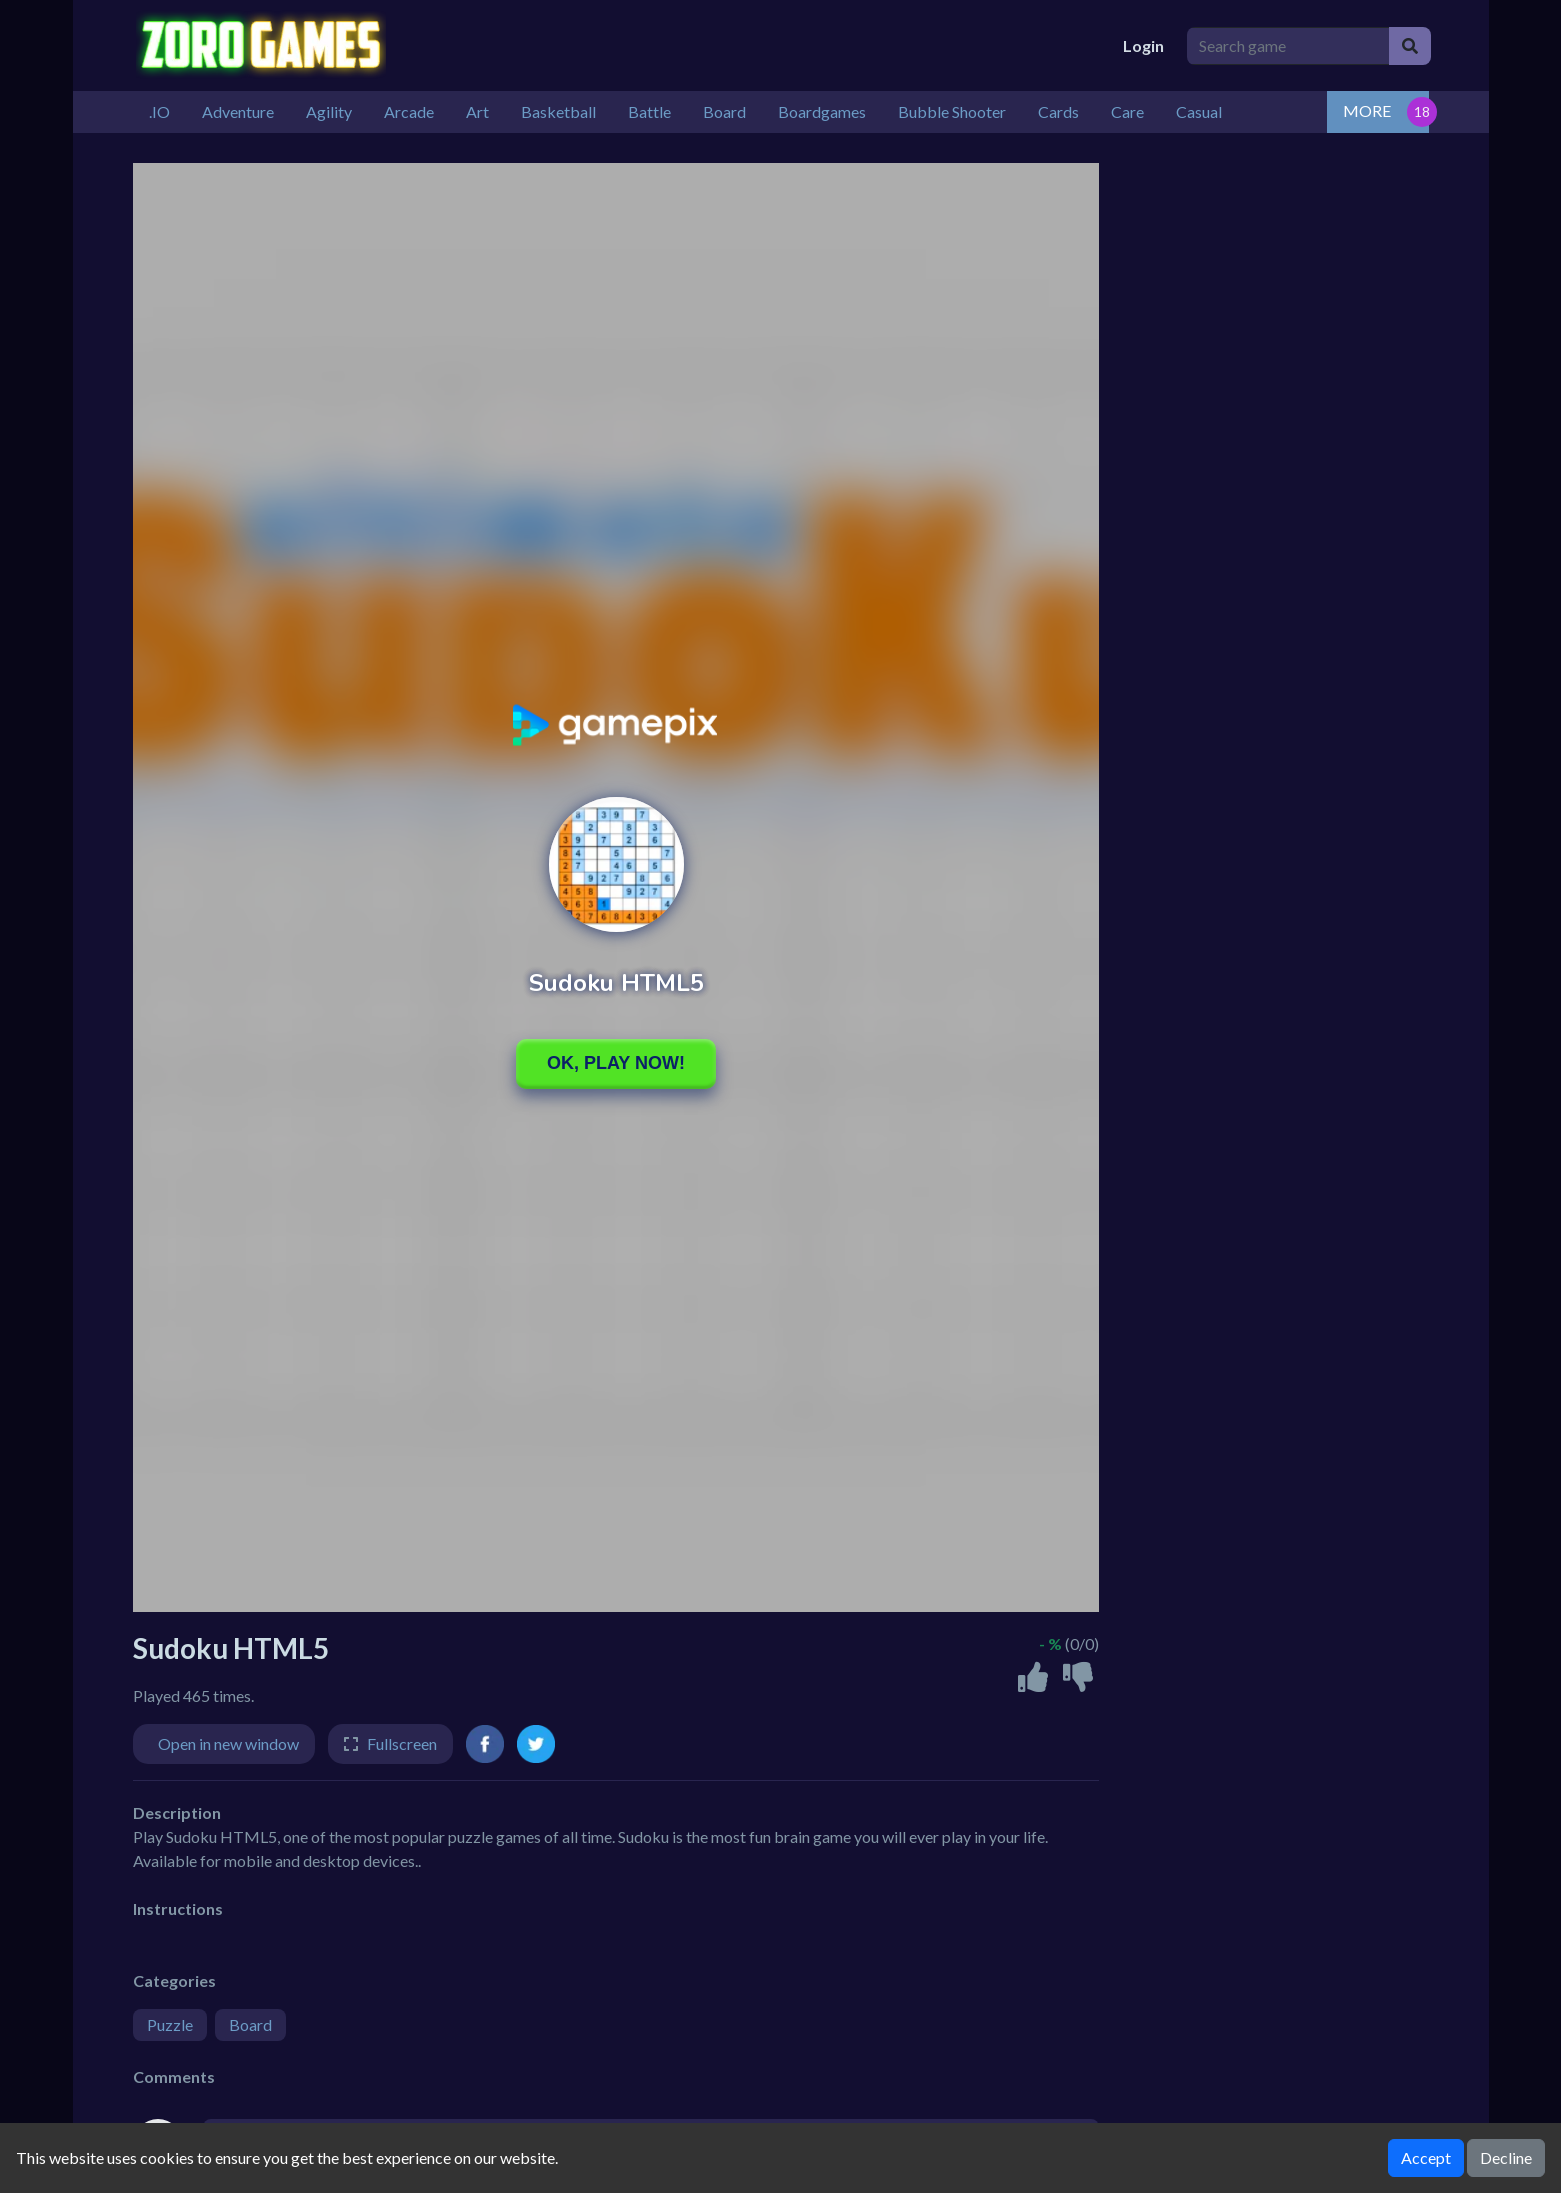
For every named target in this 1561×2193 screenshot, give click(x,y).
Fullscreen (402, 1743)
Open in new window (228, 1743)
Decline (1506, 2157)
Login (1143, 45)
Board (250, 2024)
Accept (1426, 2157)
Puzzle (170, 2024)
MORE (1367, 110)
